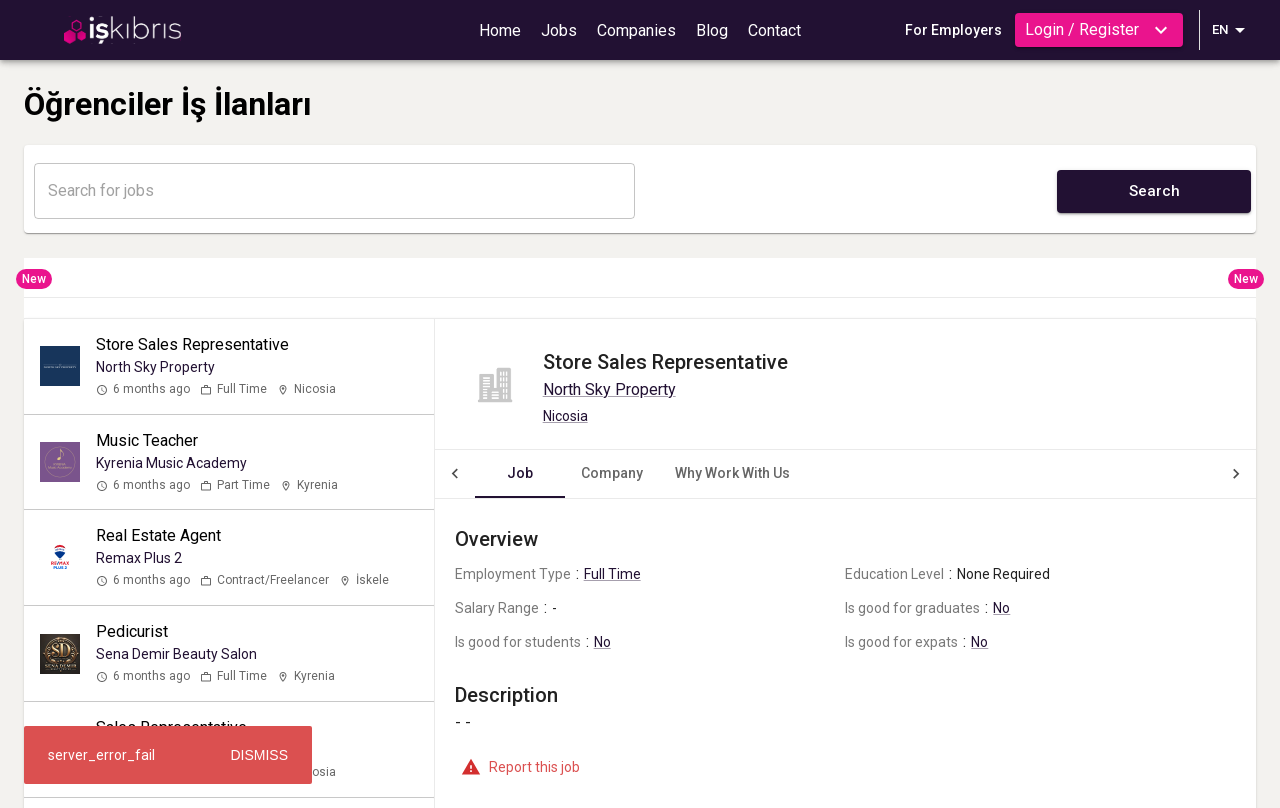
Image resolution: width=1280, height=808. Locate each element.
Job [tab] (480, 473)
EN (1232, 30)
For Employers (953, 30)
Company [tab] (572, 473)
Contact (774, 30)
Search (1154, 191)
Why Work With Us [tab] (692, 473)
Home (500, 30)
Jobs (559, 30)
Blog (712, 30)
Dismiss (259, 755)
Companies (636, 30)
